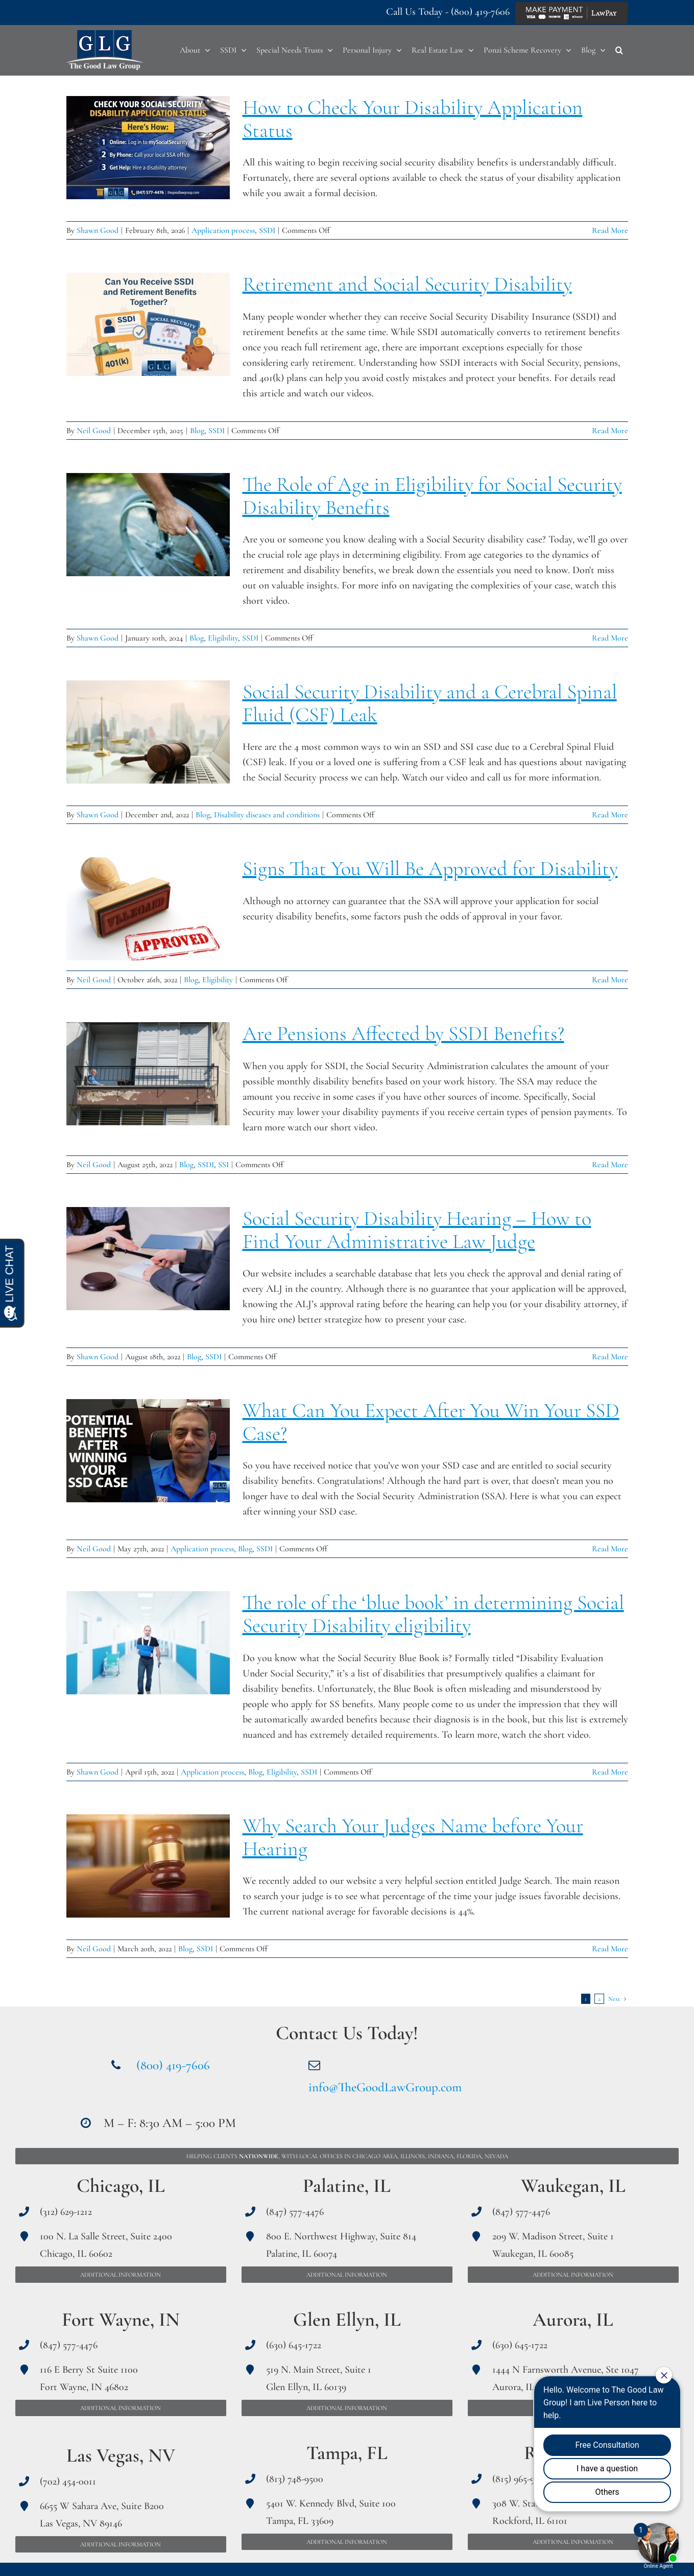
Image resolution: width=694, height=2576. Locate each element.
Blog (197, 431)
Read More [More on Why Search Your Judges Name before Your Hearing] (610, 1949)
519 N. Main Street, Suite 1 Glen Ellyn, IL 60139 (318, 2378)
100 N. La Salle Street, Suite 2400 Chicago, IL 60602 (106, 2245)
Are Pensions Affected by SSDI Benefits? (403, 1033)
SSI (223, 1165)
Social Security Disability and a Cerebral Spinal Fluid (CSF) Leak (430, 703)
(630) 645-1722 (293, 2345)
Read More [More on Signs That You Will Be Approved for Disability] (610, 980)
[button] (619, 50)
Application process (223, 230)
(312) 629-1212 (66, 2212)
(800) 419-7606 (480, 12)
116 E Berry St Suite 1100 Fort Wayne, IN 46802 (89, 2378)
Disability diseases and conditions (267, 815)
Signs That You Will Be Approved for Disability (430, 868)
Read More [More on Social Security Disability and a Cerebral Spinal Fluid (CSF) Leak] (610, 815)
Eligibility (223, 638)
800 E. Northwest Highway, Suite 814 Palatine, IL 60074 (341, 2245)
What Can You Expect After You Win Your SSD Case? (431, 1422)
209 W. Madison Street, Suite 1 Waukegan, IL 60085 (553, 2245)
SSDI (267, 230)
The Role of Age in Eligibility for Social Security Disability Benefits (432, 495)
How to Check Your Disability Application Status (413, 119)
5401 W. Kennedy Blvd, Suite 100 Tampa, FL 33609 (331, 2512)
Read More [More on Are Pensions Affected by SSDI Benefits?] (610, 1165)
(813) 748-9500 (294, 2479)
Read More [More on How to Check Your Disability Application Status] (610, 230)
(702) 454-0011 (68, 2481)
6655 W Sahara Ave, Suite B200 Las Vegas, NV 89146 (102, 2515)
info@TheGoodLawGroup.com (385, 2087)
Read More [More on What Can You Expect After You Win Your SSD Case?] (610, 1549)
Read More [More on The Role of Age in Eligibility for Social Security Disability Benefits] (610, 638)
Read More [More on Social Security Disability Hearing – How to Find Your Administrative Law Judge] (610, 1357)
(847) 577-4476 (69, 2345)
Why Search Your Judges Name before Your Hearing (413, 1837)
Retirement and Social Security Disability (407, 284)
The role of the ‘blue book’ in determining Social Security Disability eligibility (433, 1614)
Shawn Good (97, 230)
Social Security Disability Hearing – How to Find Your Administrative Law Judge (417, 1230)
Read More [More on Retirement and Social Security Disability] (610, 431)
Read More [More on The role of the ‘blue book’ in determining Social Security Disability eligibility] (610, 1772)
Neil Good (94, 431)
